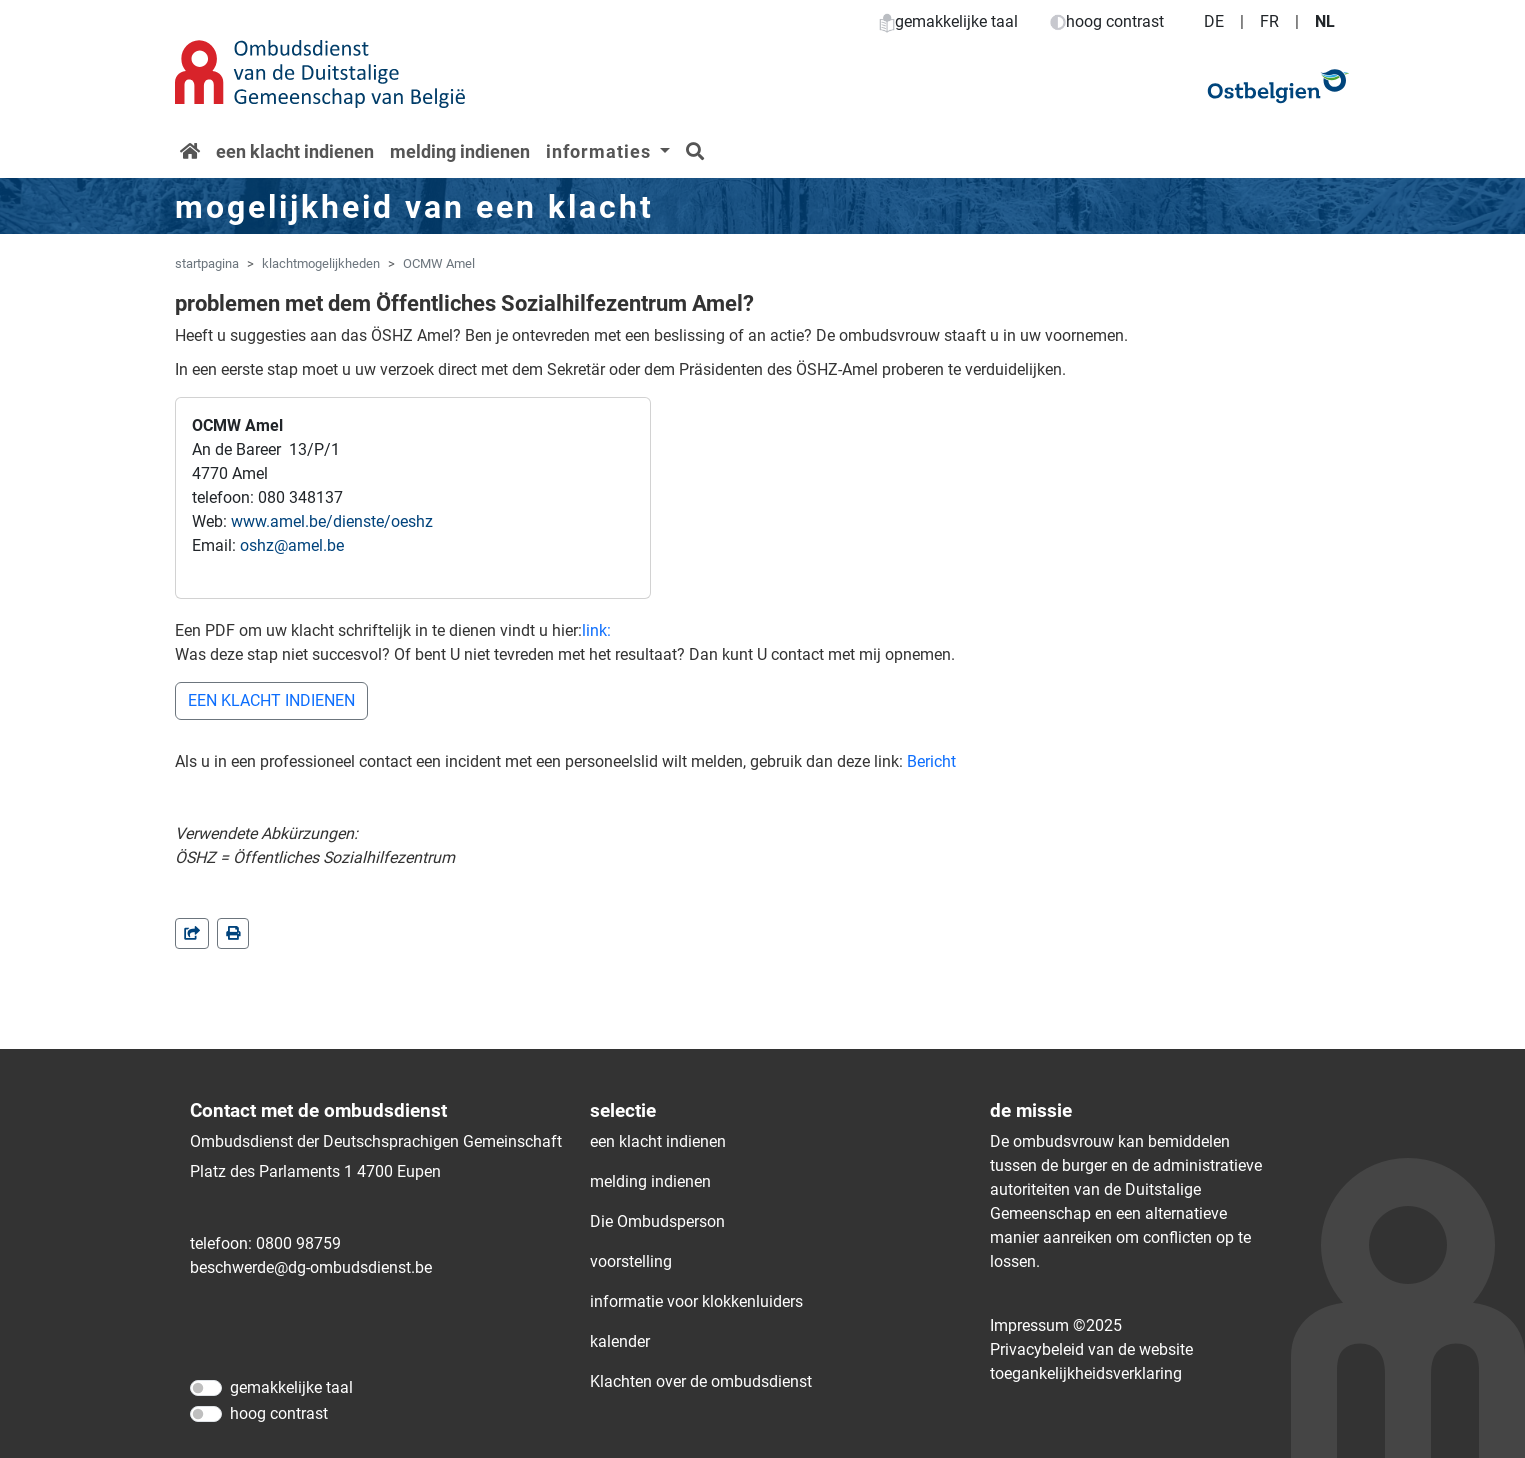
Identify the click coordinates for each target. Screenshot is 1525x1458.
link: (596, 630)
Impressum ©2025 (1056, 1325)
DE (1214, 21)
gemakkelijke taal (948, 21)
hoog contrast (1107, 21)
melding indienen (460, 151)
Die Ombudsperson (657, 1221)
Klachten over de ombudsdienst (701, 1381)
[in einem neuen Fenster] (233, 933)
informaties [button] (601, 151)
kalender (620, 1341)
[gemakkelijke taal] (206, 1388)
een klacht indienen (295, 151)
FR (1269, 21)
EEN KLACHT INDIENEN (271, 700)
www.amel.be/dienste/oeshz (332, 521)
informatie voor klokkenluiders (696, 1301)
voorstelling (631, 1261)
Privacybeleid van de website (1091, 1349)
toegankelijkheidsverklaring (1086, 1373)
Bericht (931, 761)
